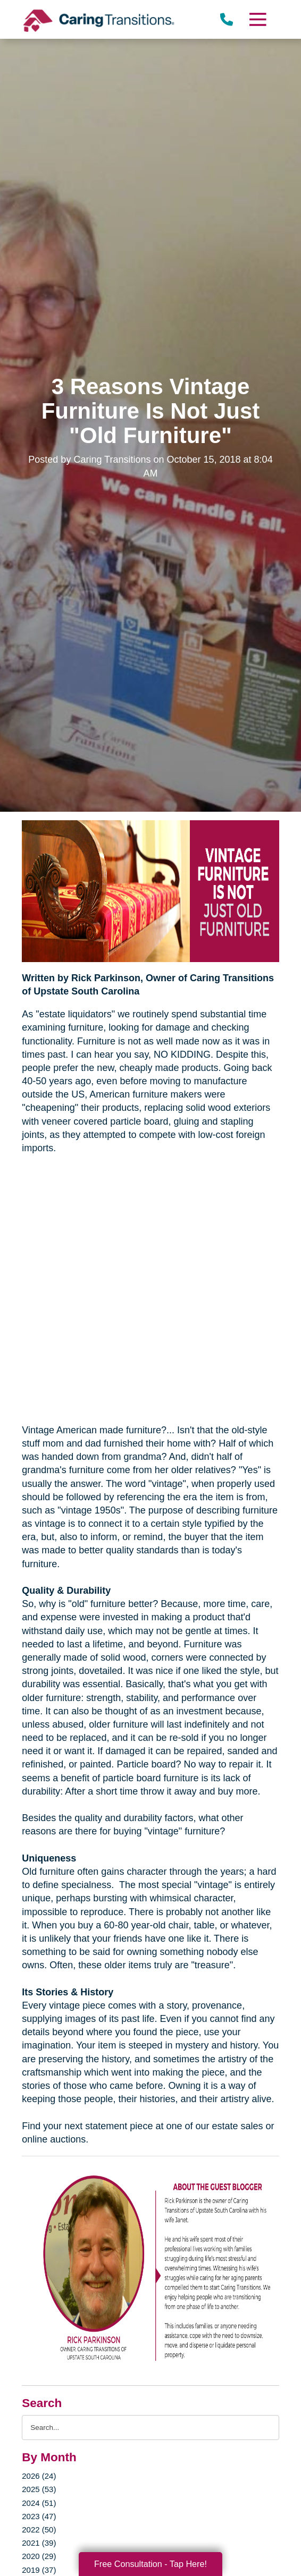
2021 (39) (39, 2542)
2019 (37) (39, 2569)
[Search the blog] (150, 2427)
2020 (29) (39, 2556)
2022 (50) (39, 2529)
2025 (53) (39, 2489)
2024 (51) (39, 2502)
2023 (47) (39, 2516)
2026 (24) (39, 2475)
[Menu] (257, 19)
